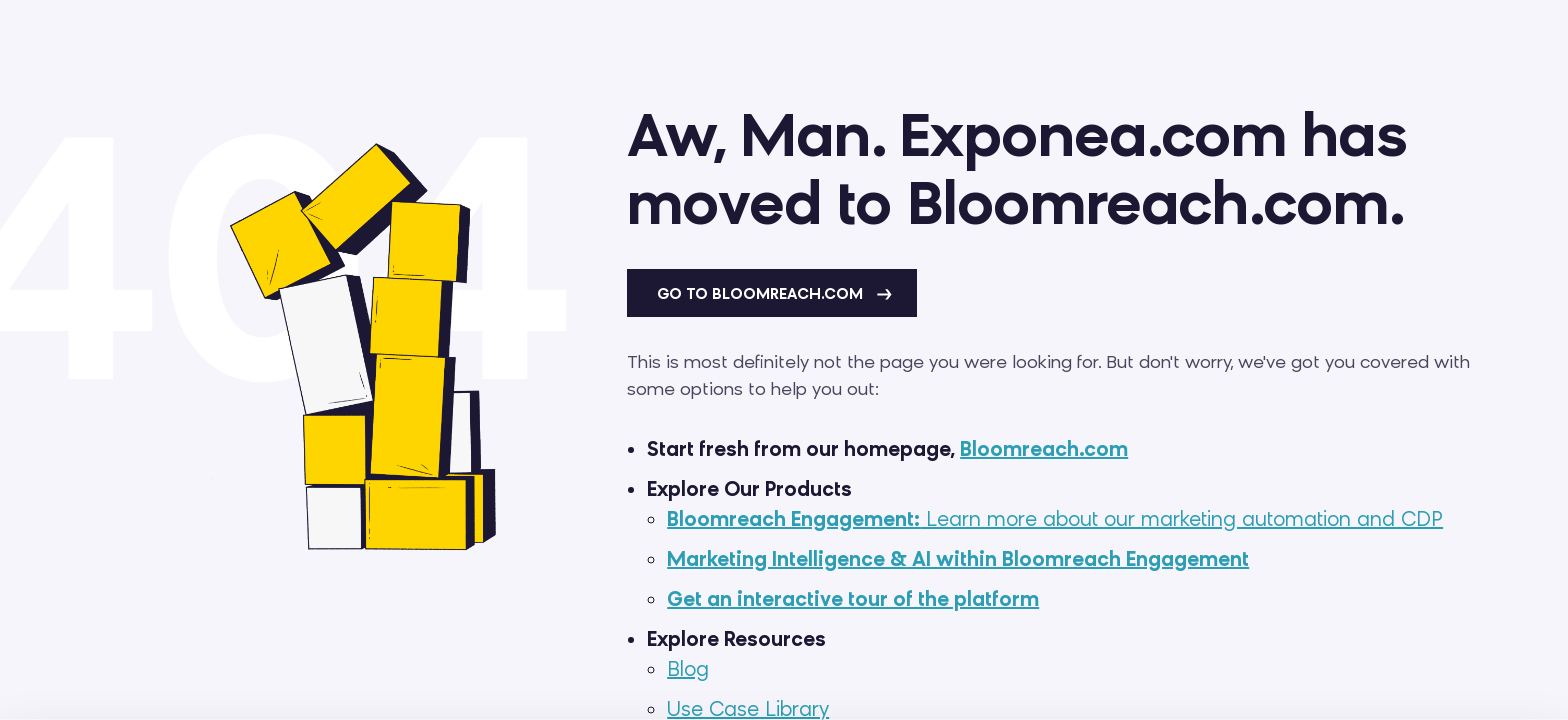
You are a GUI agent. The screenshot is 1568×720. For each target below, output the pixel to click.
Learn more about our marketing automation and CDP (1055, 519)
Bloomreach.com (1044, 449)
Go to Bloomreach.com (774, 294)
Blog (688, 669)
